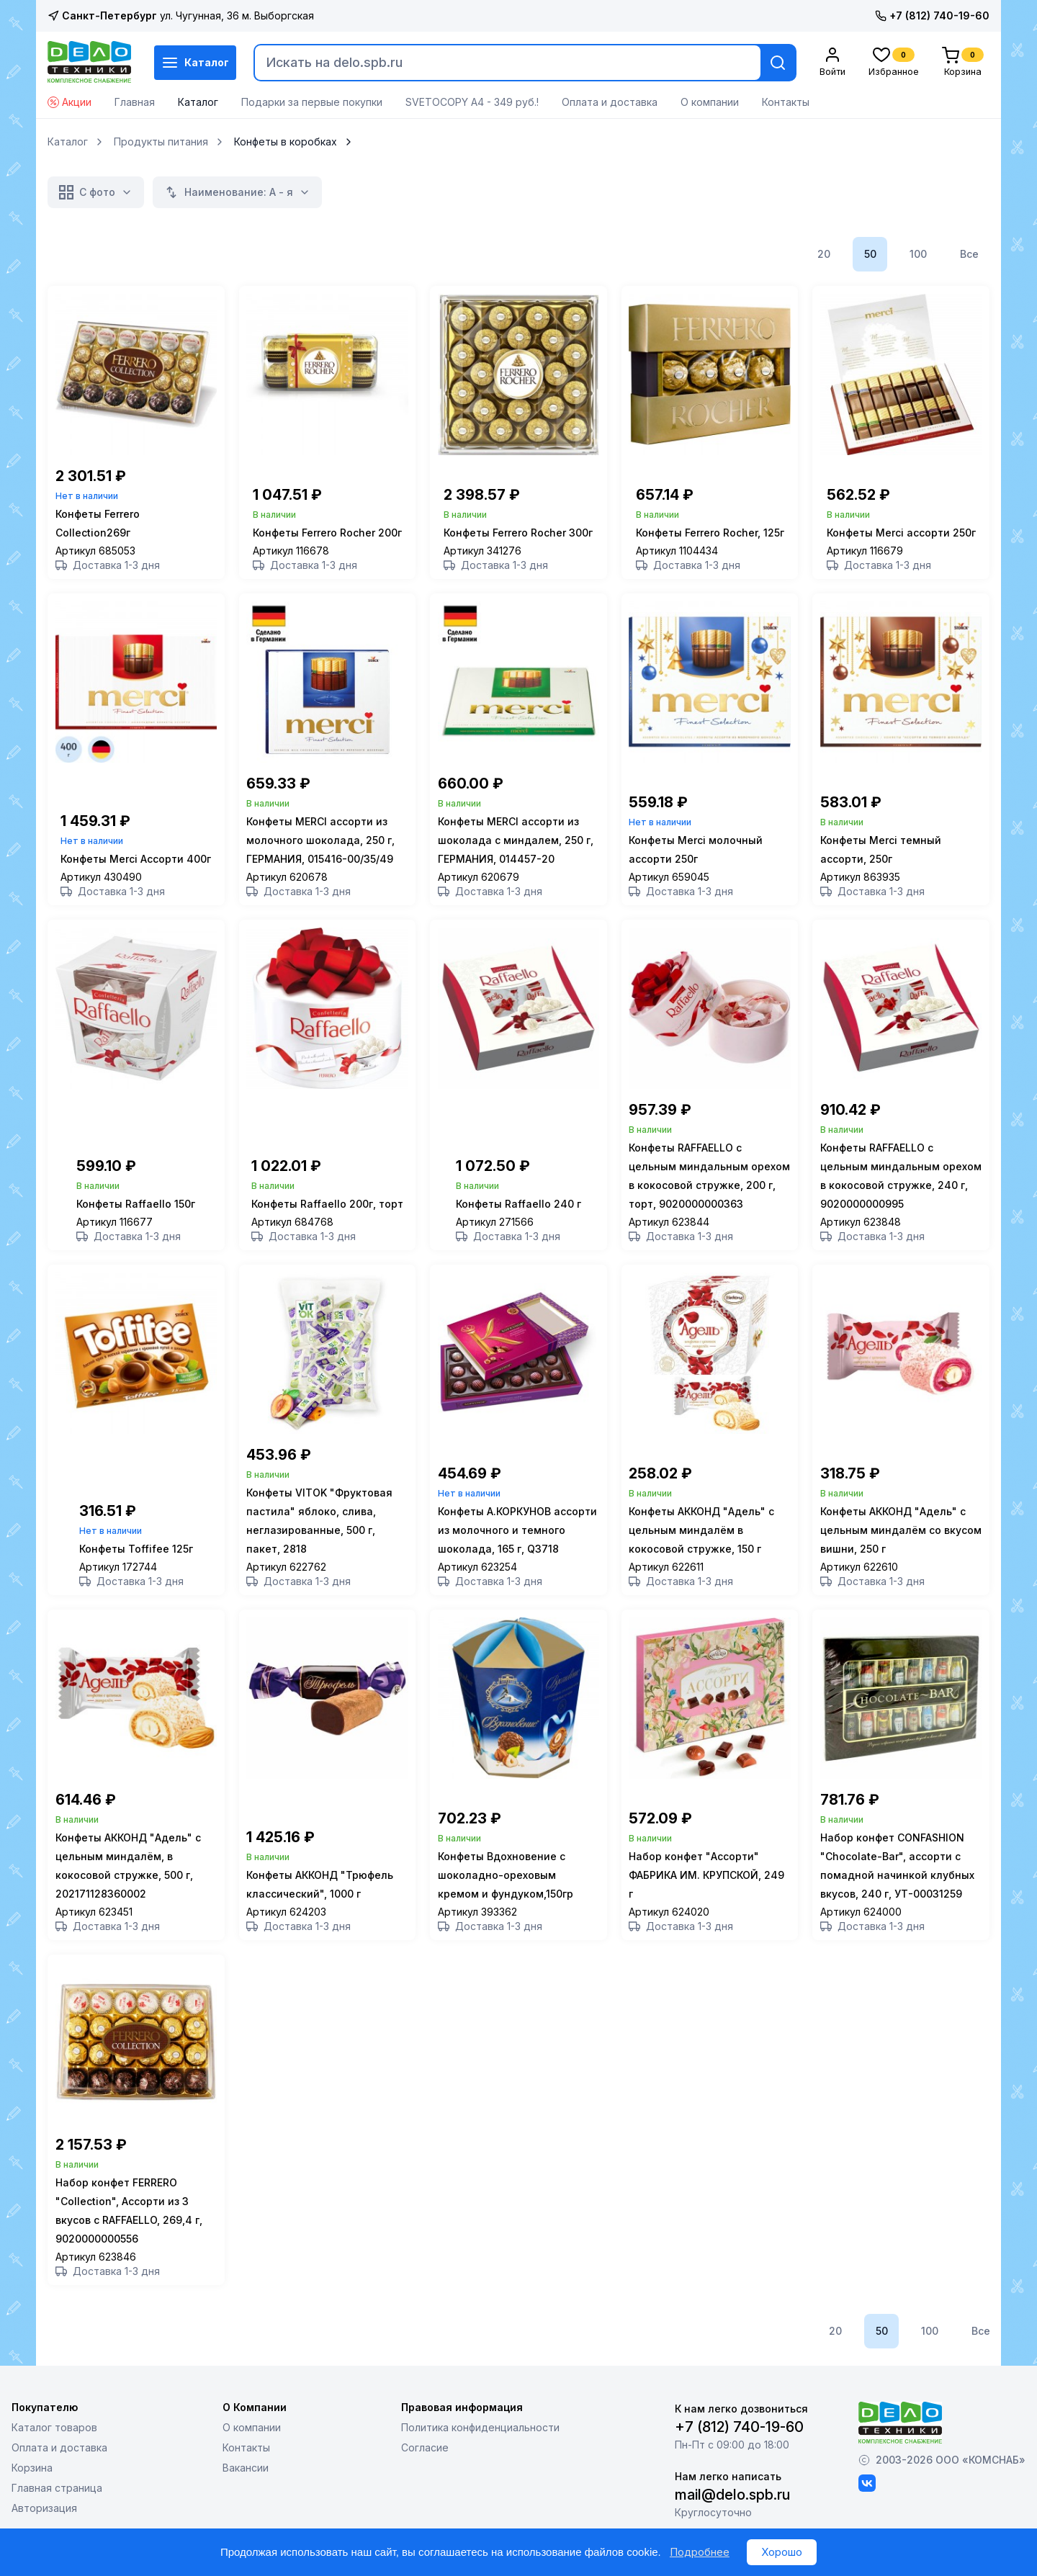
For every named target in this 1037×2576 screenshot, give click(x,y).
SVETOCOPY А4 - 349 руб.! (472, 102)
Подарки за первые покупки (311, 102)
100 (918, 254)
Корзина (32, 2488)
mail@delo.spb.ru (732, 2514)
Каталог (195, 62)
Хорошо (781, 2552)
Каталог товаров (54, 2447)
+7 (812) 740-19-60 (932, 15)
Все (969, 254)
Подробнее (700, 2552)
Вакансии (246, 2488)
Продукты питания (161, 142)
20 (823, 254)
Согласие (425, 2467)
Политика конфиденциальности (480, 2447)
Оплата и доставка (609, 102)
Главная (135, 102)
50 (870, 254)
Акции (69, 102)
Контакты (785, 102)
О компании (710, 102)
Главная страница (57, 2508)
